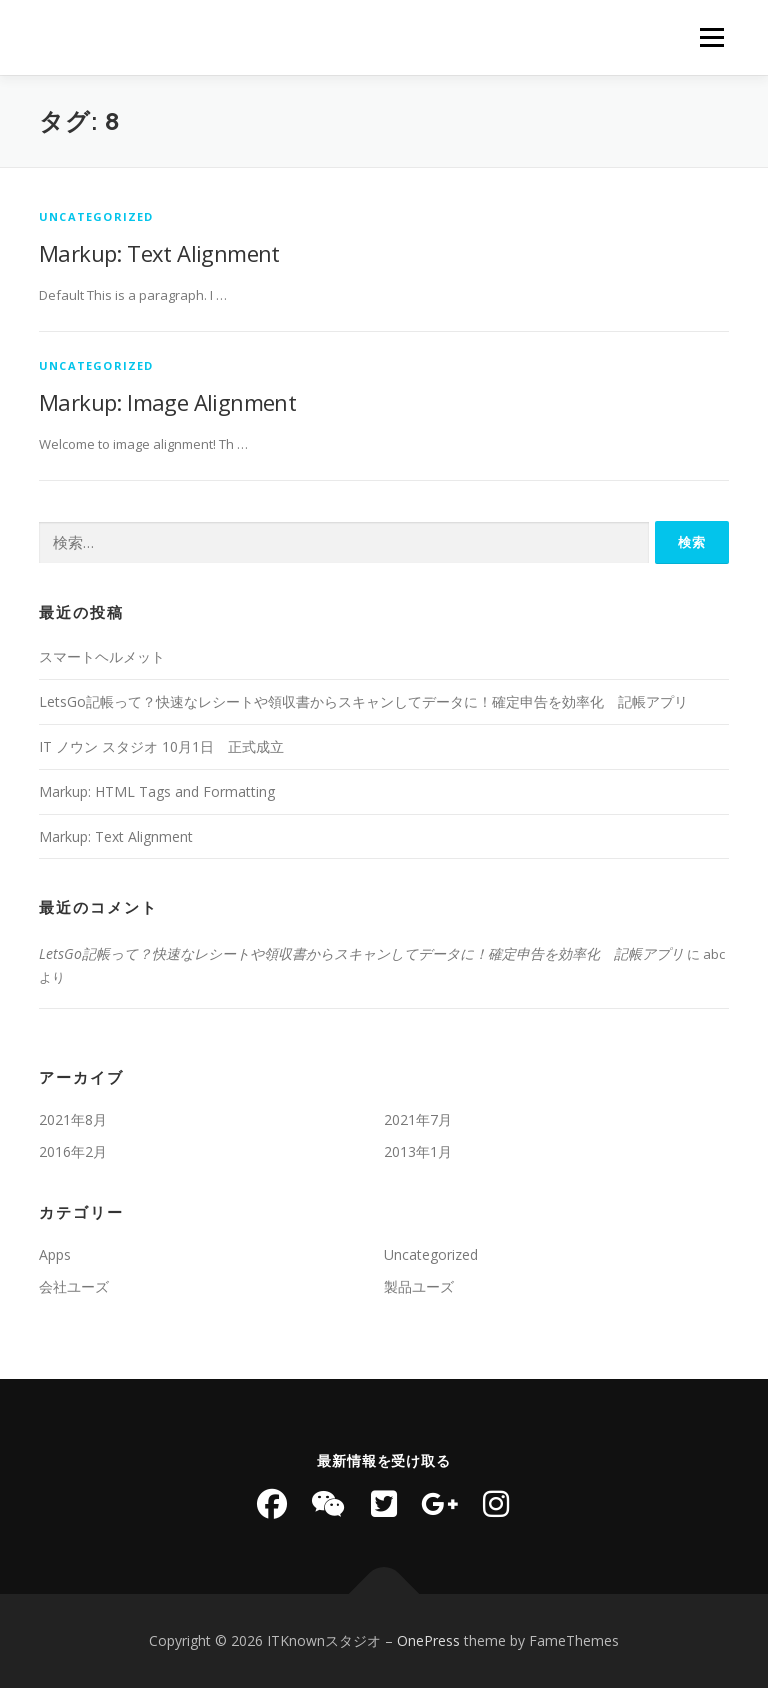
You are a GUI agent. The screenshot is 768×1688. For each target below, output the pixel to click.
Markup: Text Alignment (159, 253)
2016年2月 (73, 1151)
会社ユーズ (74, 1286)
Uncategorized (96, 216)
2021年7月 (418, 1119)
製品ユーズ (419, 1286)
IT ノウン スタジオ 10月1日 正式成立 (161, 746)
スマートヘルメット (102, 656)
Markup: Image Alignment (167, 402)
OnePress (428, 1640)
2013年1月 (418, 1151)
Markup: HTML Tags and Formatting (157, 791)
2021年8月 (73, 1119)
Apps (55, 1254)
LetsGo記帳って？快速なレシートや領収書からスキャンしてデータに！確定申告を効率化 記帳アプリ (363, 701)
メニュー (711, 37)
